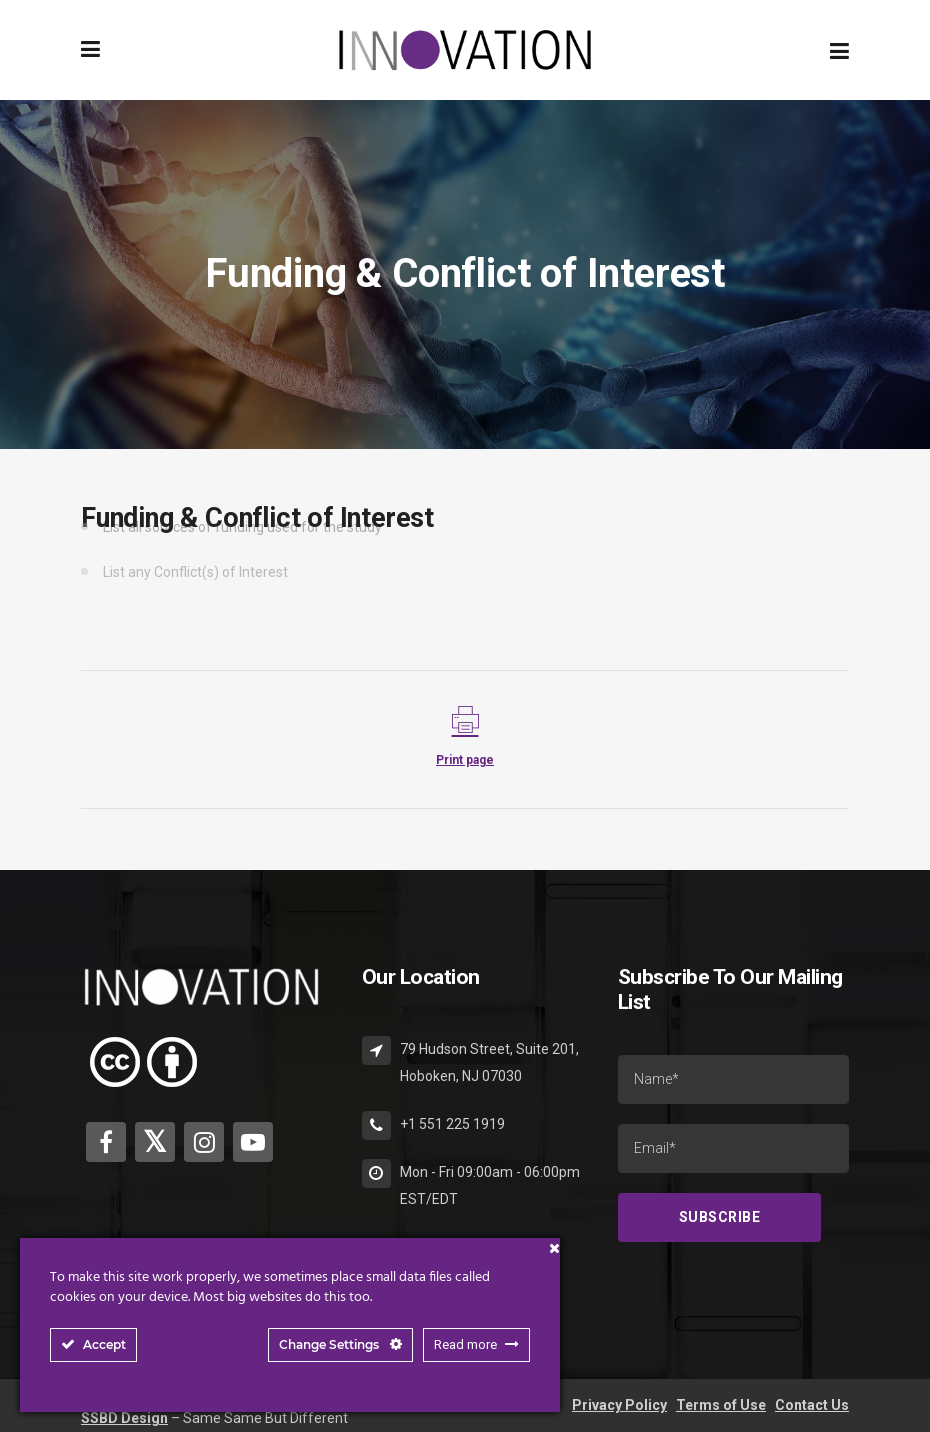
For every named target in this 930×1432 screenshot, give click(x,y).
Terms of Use (721, 1405)
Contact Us (812, 1405)
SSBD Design (124, 1418)
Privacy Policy (619, 1405)
